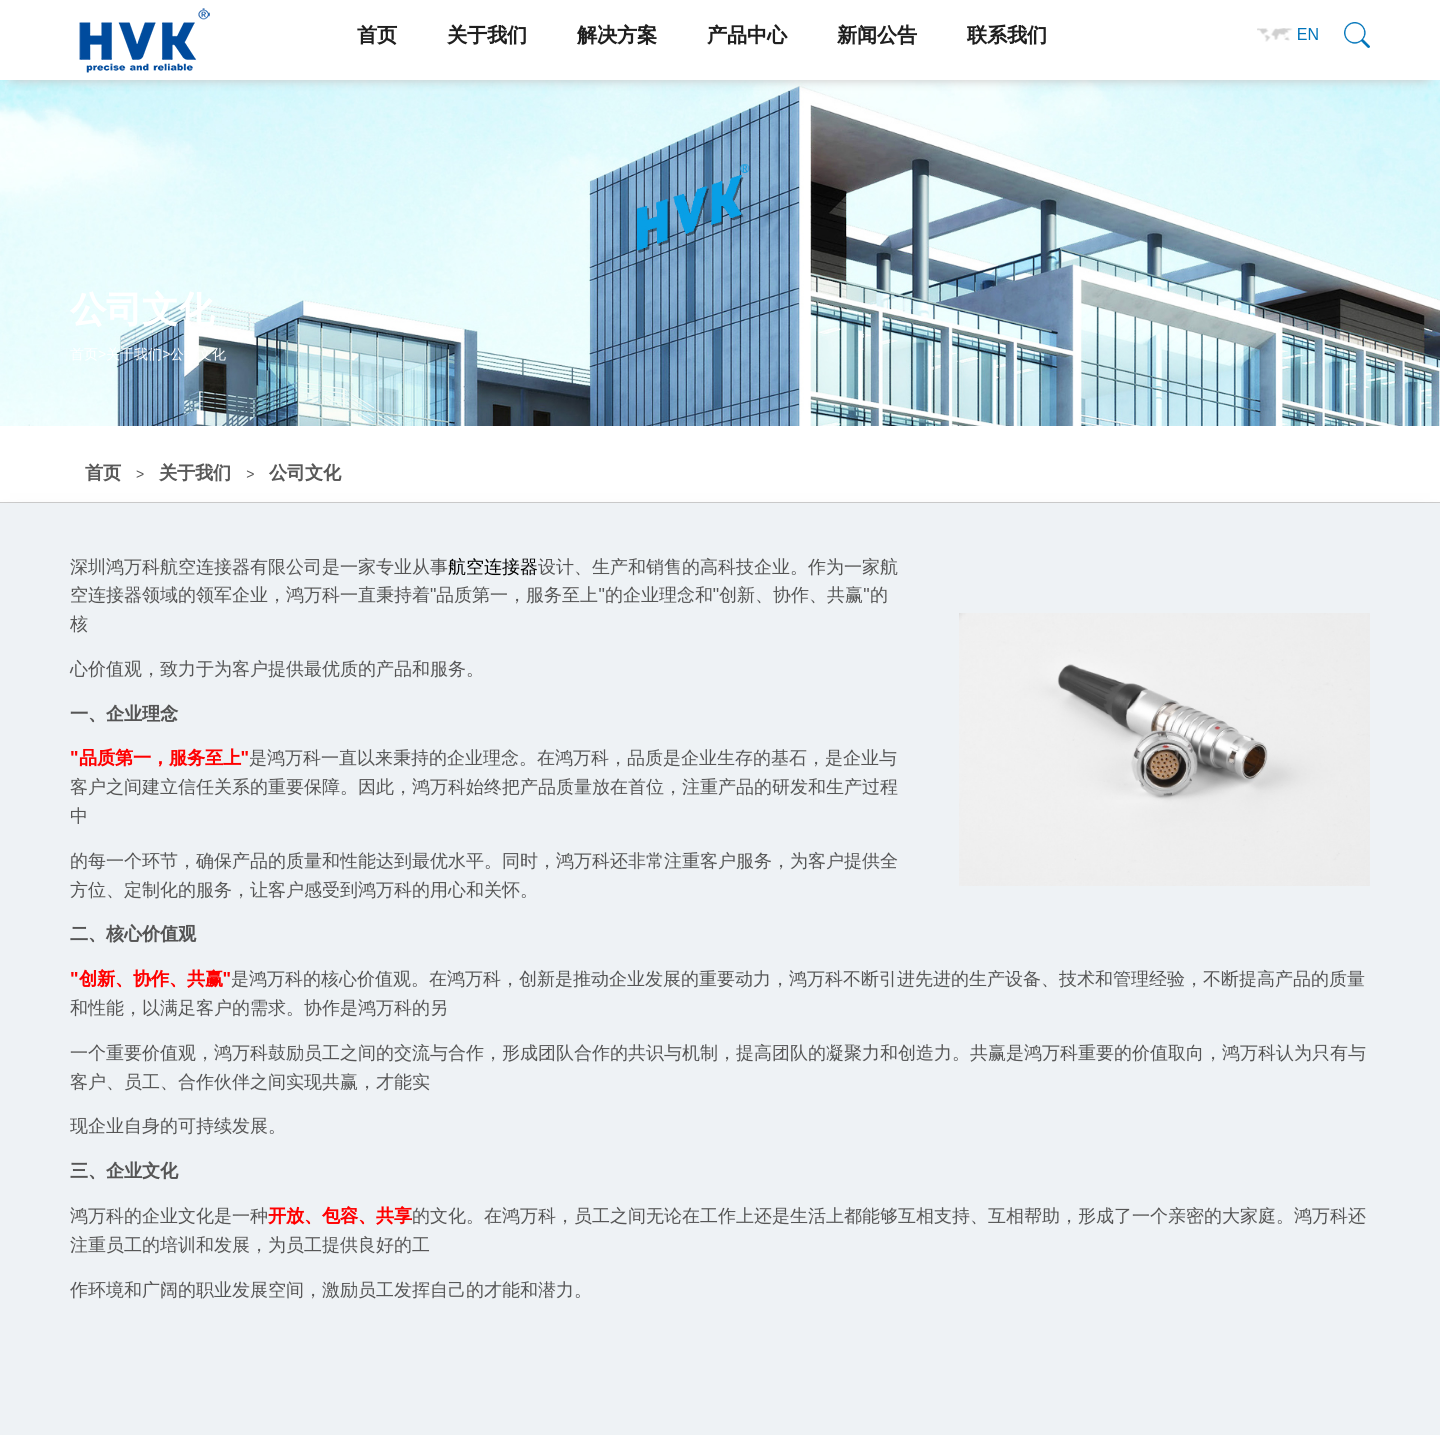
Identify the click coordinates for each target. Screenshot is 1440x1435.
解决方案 (617, 35)
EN (1308, 34)
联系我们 (1007, 35)
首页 (377, 35)
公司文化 (198, 354)
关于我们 (487, 35)
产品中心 (747, 35)
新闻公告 (877, 35)
